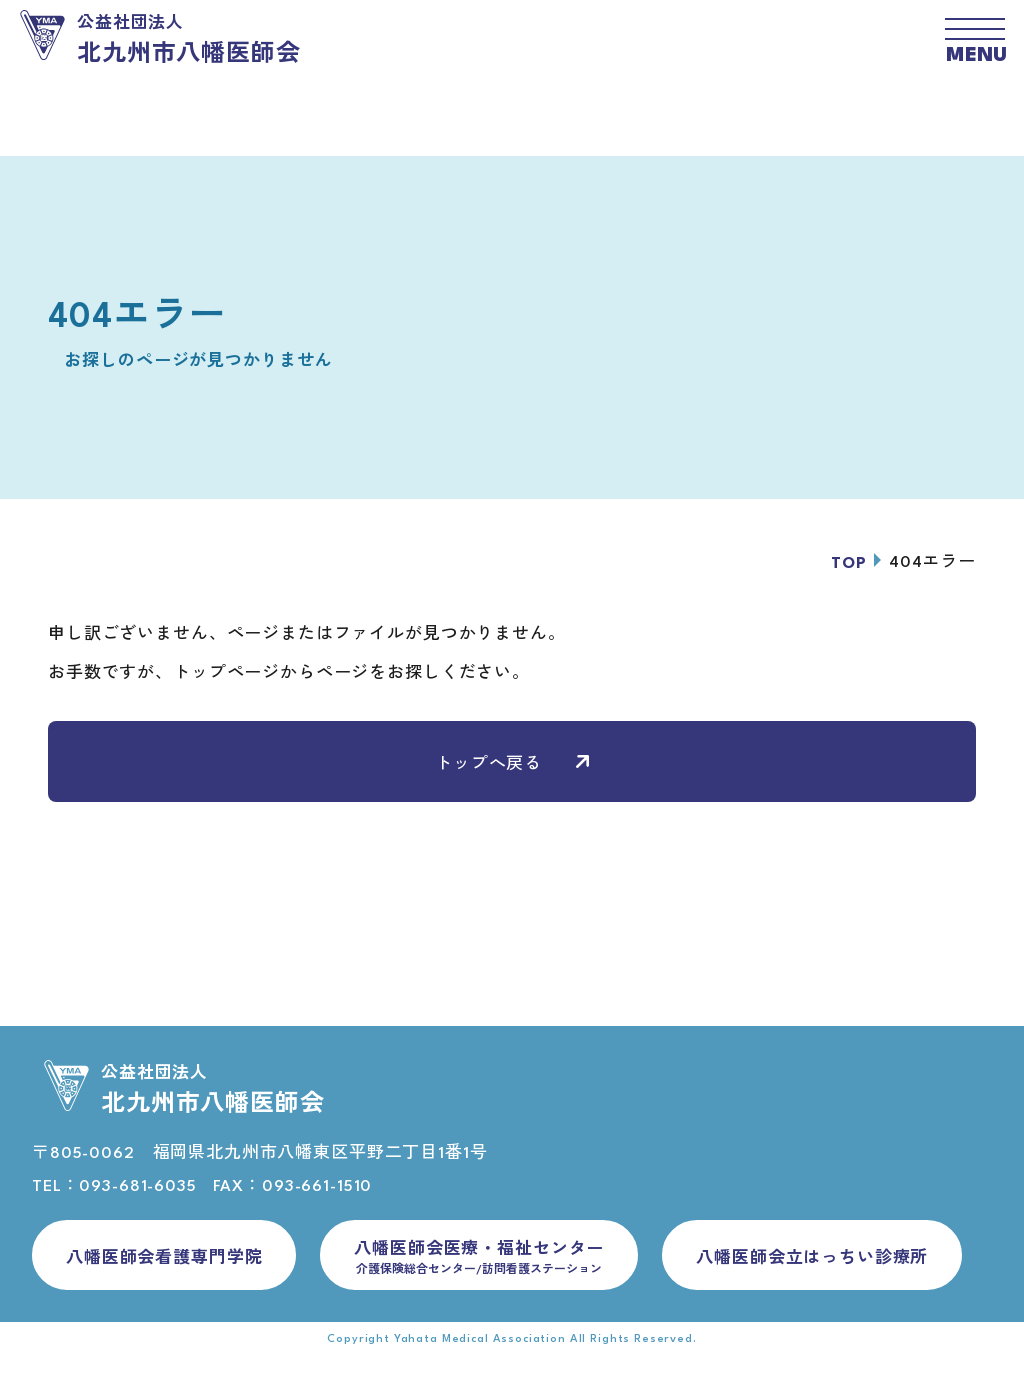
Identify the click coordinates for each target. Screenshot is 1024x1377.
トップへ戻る (512, 764)
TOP (849, 564)
